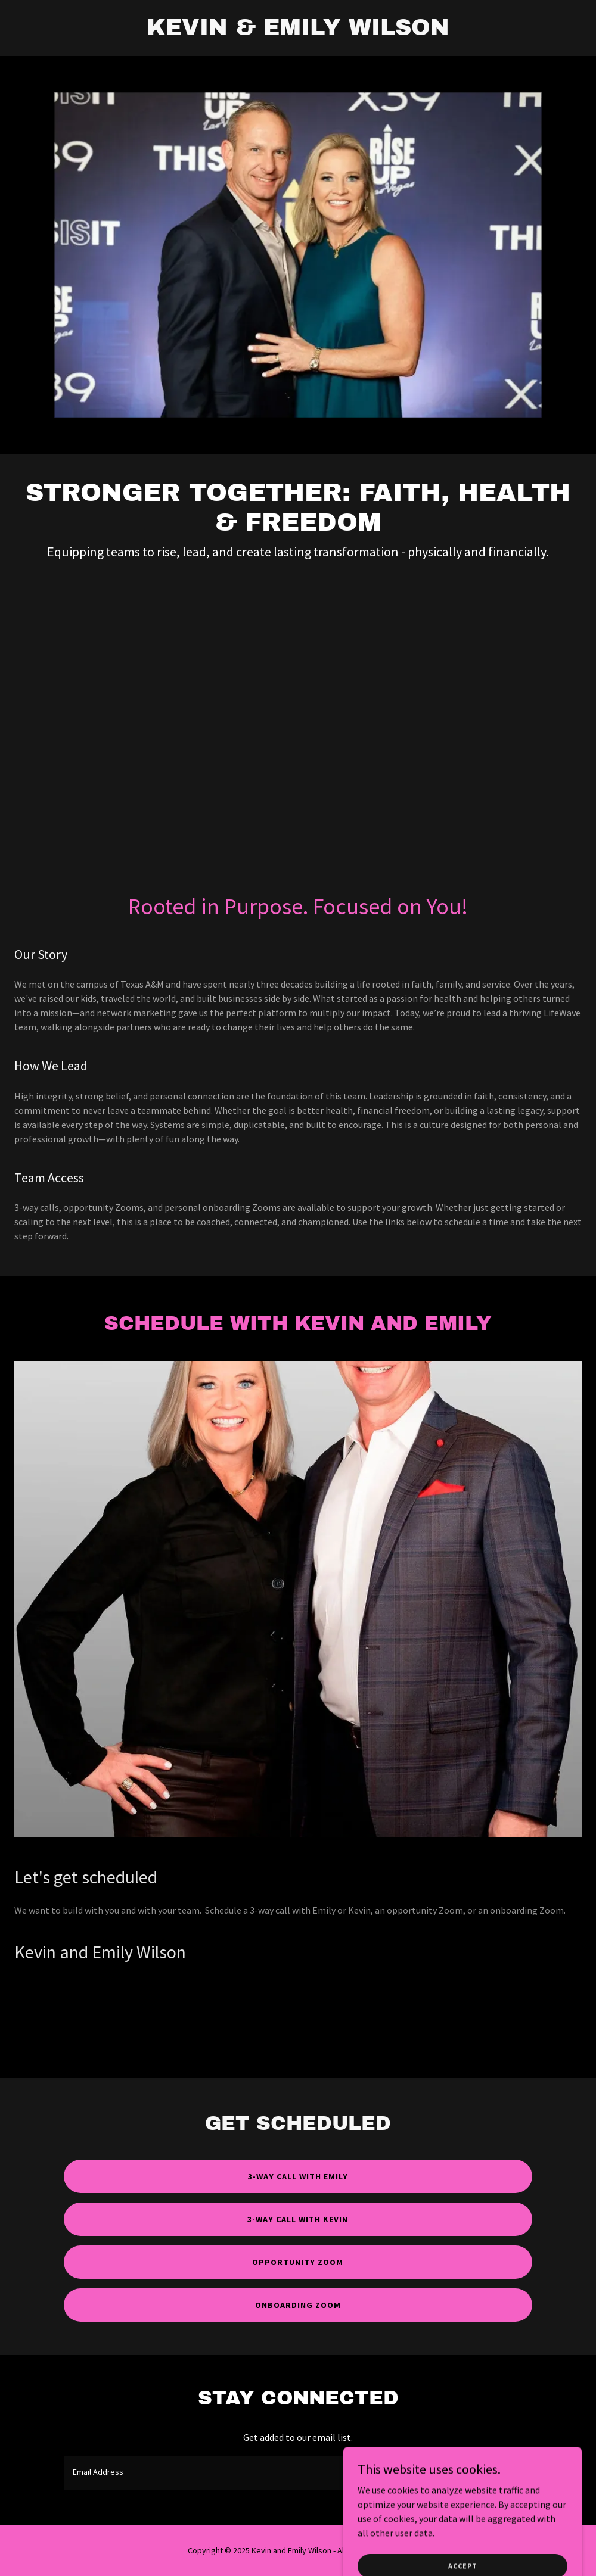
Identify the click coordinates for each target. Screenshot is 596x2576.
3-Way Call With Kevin (297, 2219)
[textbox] (249, 2473)
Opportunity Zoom (297, 2262)
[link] (298, 32)
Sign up (490, 2473)
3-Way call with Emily (298, 2176)
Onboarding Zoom (298, 2305)
